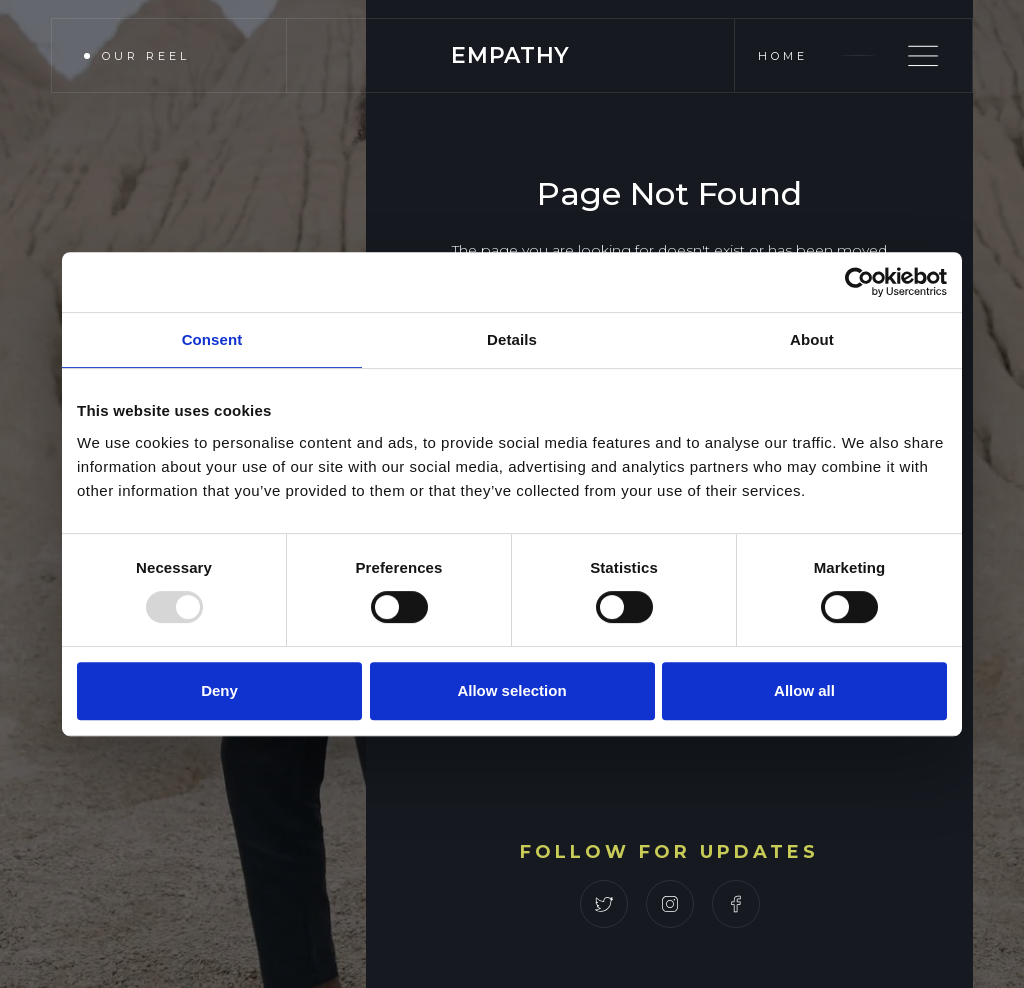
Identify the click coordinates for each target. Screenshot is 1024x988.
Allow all (804, 690)
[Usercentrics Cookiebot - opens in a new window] (859, 282)
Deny (219, 690)
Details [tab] (512, 339)
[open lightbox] (157, 55)
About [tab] (812, 339)
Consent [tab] (212, 339)
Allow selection (511, 690)
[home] (510, 55)
